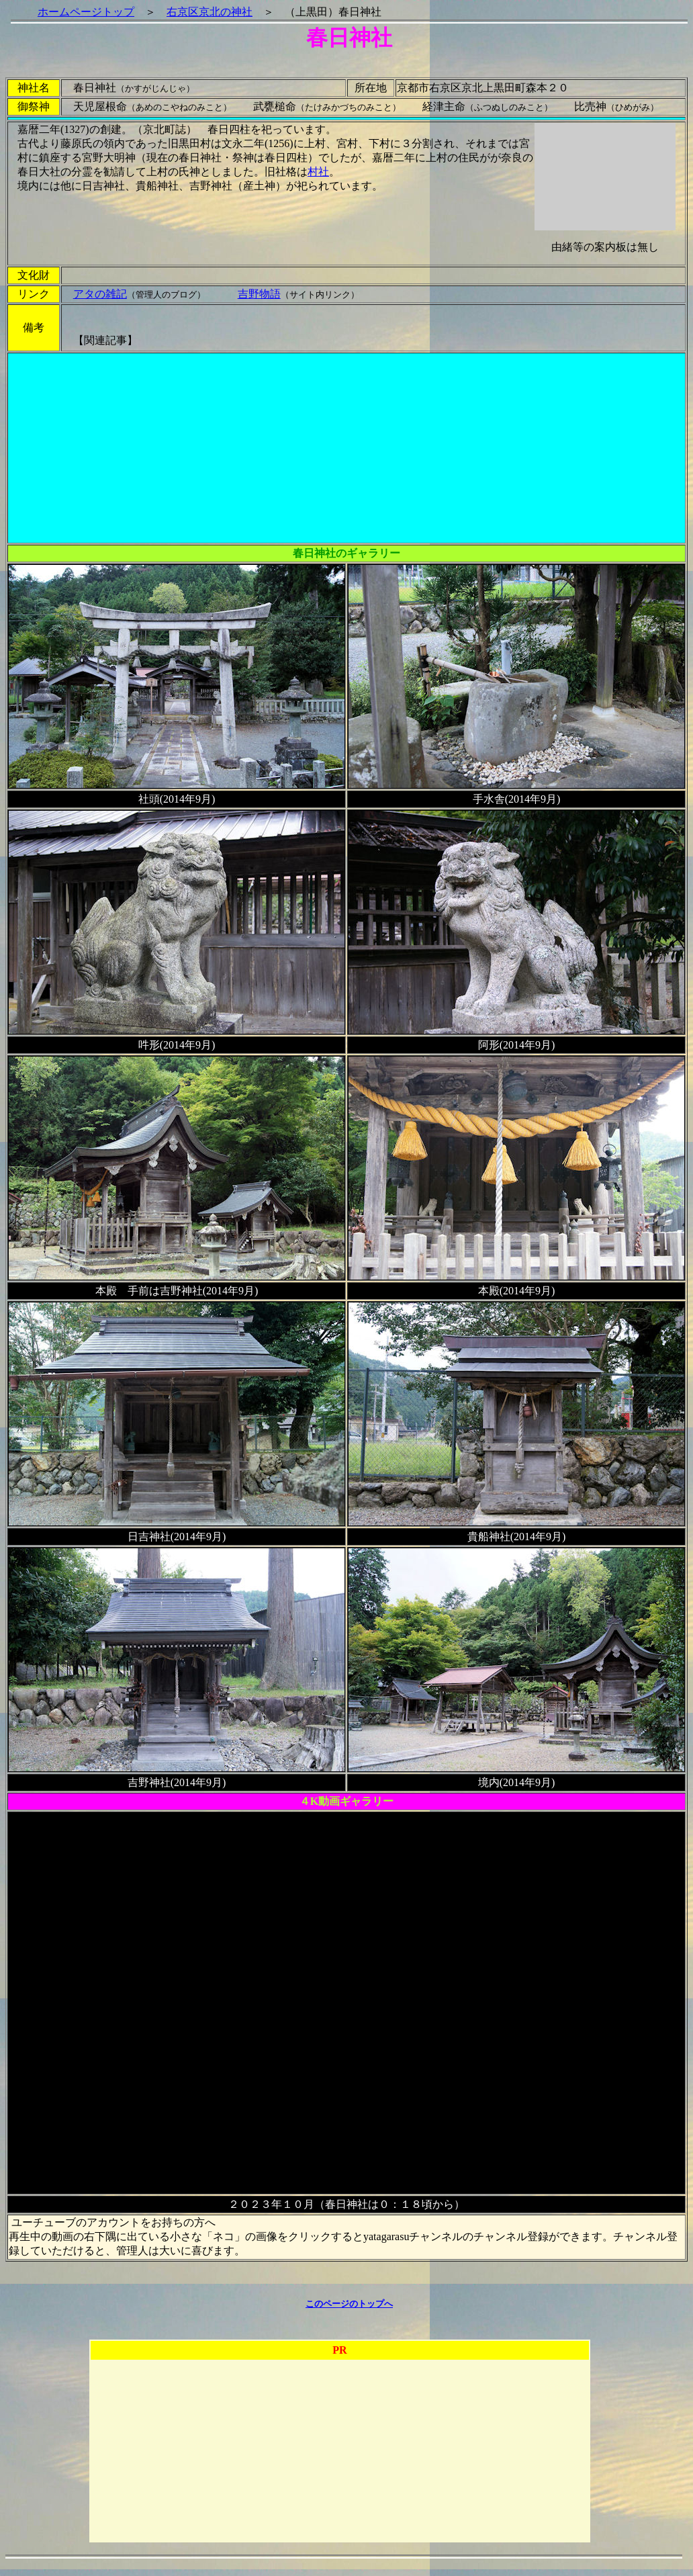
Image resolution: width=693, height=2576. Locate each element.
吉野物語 (259, 294)
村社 (318, 171)
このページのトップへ (349, 2304)
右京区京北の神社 (209, 11)
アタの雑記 (100, 294)
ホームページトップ (86, 11)
